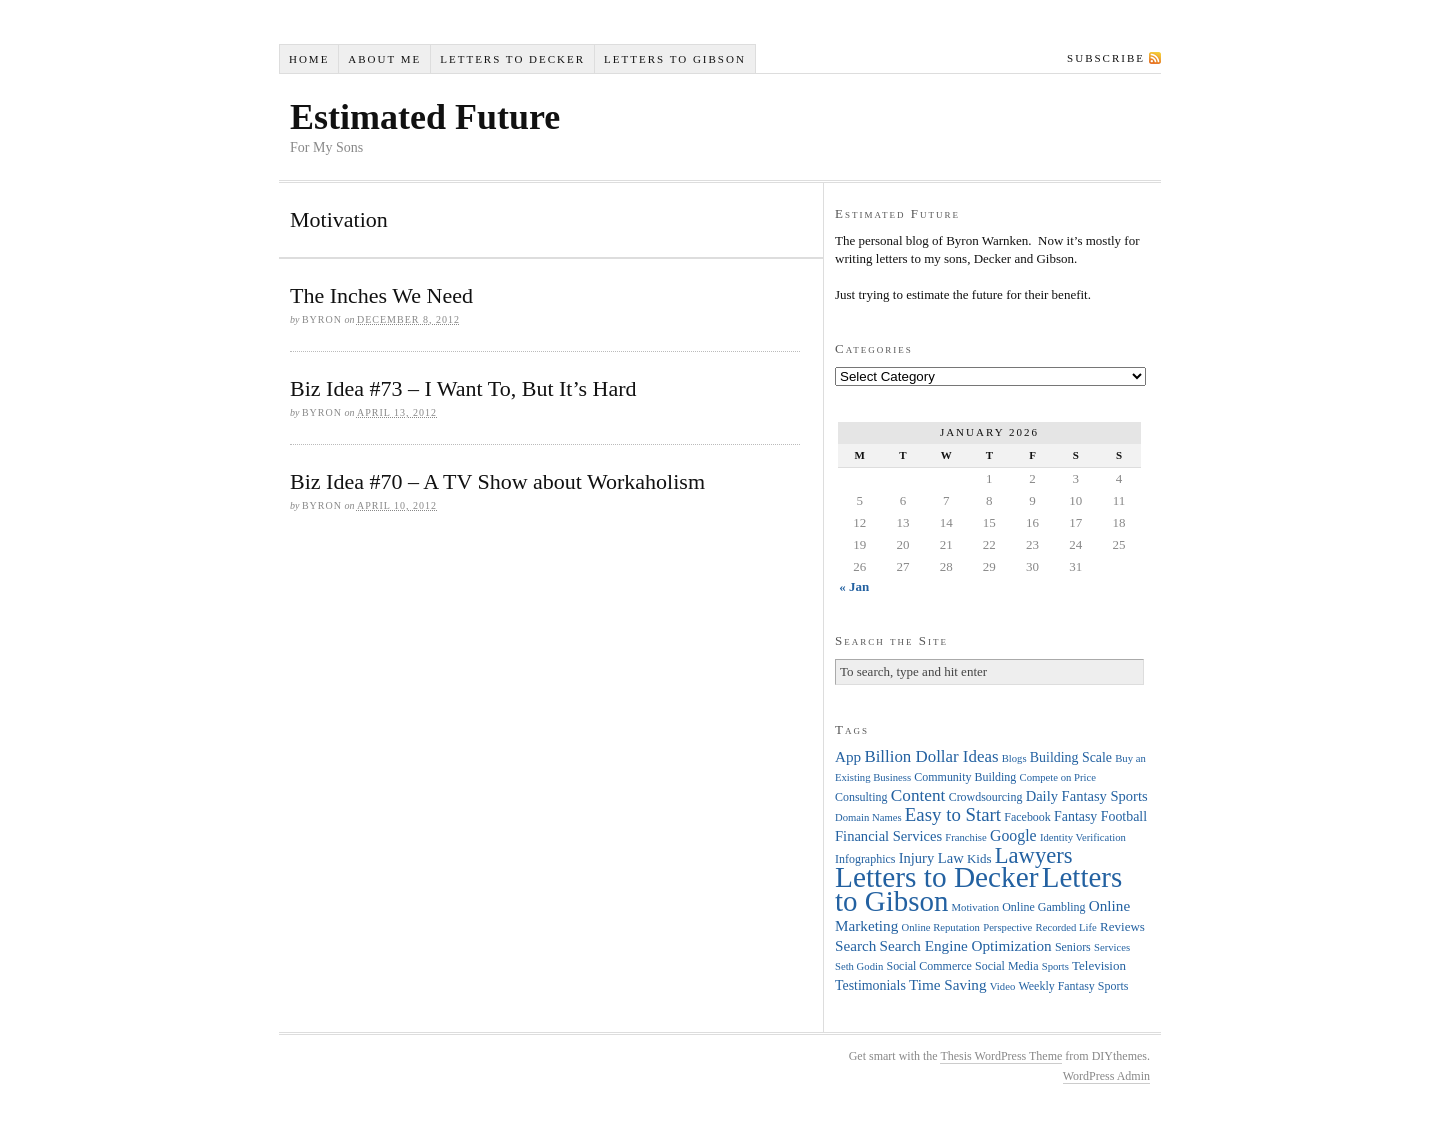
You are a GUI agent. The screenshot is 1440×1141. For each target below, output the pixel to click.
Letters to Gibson (675, 59)
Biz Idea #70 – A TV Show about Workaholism (497, 481)
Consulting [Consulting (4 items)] (861, 797)
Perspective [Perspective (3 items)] (1007, 927)
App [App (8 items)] (848, 756)
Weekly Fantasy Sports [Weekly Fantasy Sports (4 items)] (1073, 986)
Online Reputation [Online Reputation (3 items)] (941, 927)
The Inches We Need (381, 295)
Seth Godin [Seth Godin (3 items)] (859, 966)
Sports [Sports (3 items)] (1055, 966)
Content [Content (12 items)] (918, 795)
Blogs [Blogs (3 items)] (1014, 758)
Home (309, 59)
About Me (384, 59)
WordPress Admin (1106, 1076)
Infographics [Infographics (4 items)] (865, 859)
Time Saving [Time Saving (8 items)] (948, 984)
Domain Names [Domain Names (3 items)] (868, 817)
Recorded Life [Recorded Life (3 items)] (1066, 927)
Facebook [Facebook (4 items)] (1027, 817)
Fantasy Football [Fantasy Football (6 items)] (1100, 816)
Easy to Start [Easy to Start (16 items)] (953, 814)
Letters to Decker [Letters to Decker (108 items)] (937, 877)
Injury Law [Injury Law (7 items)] (931, 858)
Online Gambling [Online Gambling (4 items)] (1043, 907)
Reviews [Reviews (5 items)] (1122, 926)
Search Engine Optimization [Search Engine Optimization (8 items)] (966, 945)
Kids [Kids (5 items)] (979, 858)
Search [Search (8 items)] (855, 945)
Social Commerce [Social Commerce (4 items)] (929, 966)
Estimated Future (425, 117)
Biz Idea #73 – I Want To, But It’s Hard (463, 388)
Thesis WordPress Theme (1001, 1056)
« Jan (854, 586)
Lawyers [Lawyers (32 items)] (1034, 855)
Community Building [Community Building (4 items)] (965, 777)
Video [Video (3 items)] (1002, 986)
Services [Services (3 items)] (1112, 947)
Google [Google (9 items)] (1013, 835)
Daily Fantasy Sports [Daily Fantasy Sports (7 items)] (1087, 796)
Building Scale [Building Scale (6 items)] (1071, 757)
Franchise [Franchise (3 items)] (965, 837)
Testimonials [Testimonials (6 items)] (870, 985)
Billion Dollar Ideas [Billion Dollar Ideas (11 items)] (931, 756)
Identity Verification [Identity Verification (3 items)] (1083, 837)
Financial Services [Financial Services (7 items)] (888, 836)
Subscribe (1106, 58)
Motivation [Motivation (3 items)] (975, 907)
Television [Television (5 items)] (1099, 965)
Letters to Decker (512, 59)
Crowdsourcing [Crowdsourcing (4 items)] (986, 797)
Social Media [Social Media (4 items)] (1006, 966)
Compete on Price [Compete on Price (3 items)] (1058, 777)
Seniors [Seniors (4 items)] (1073, 947)
